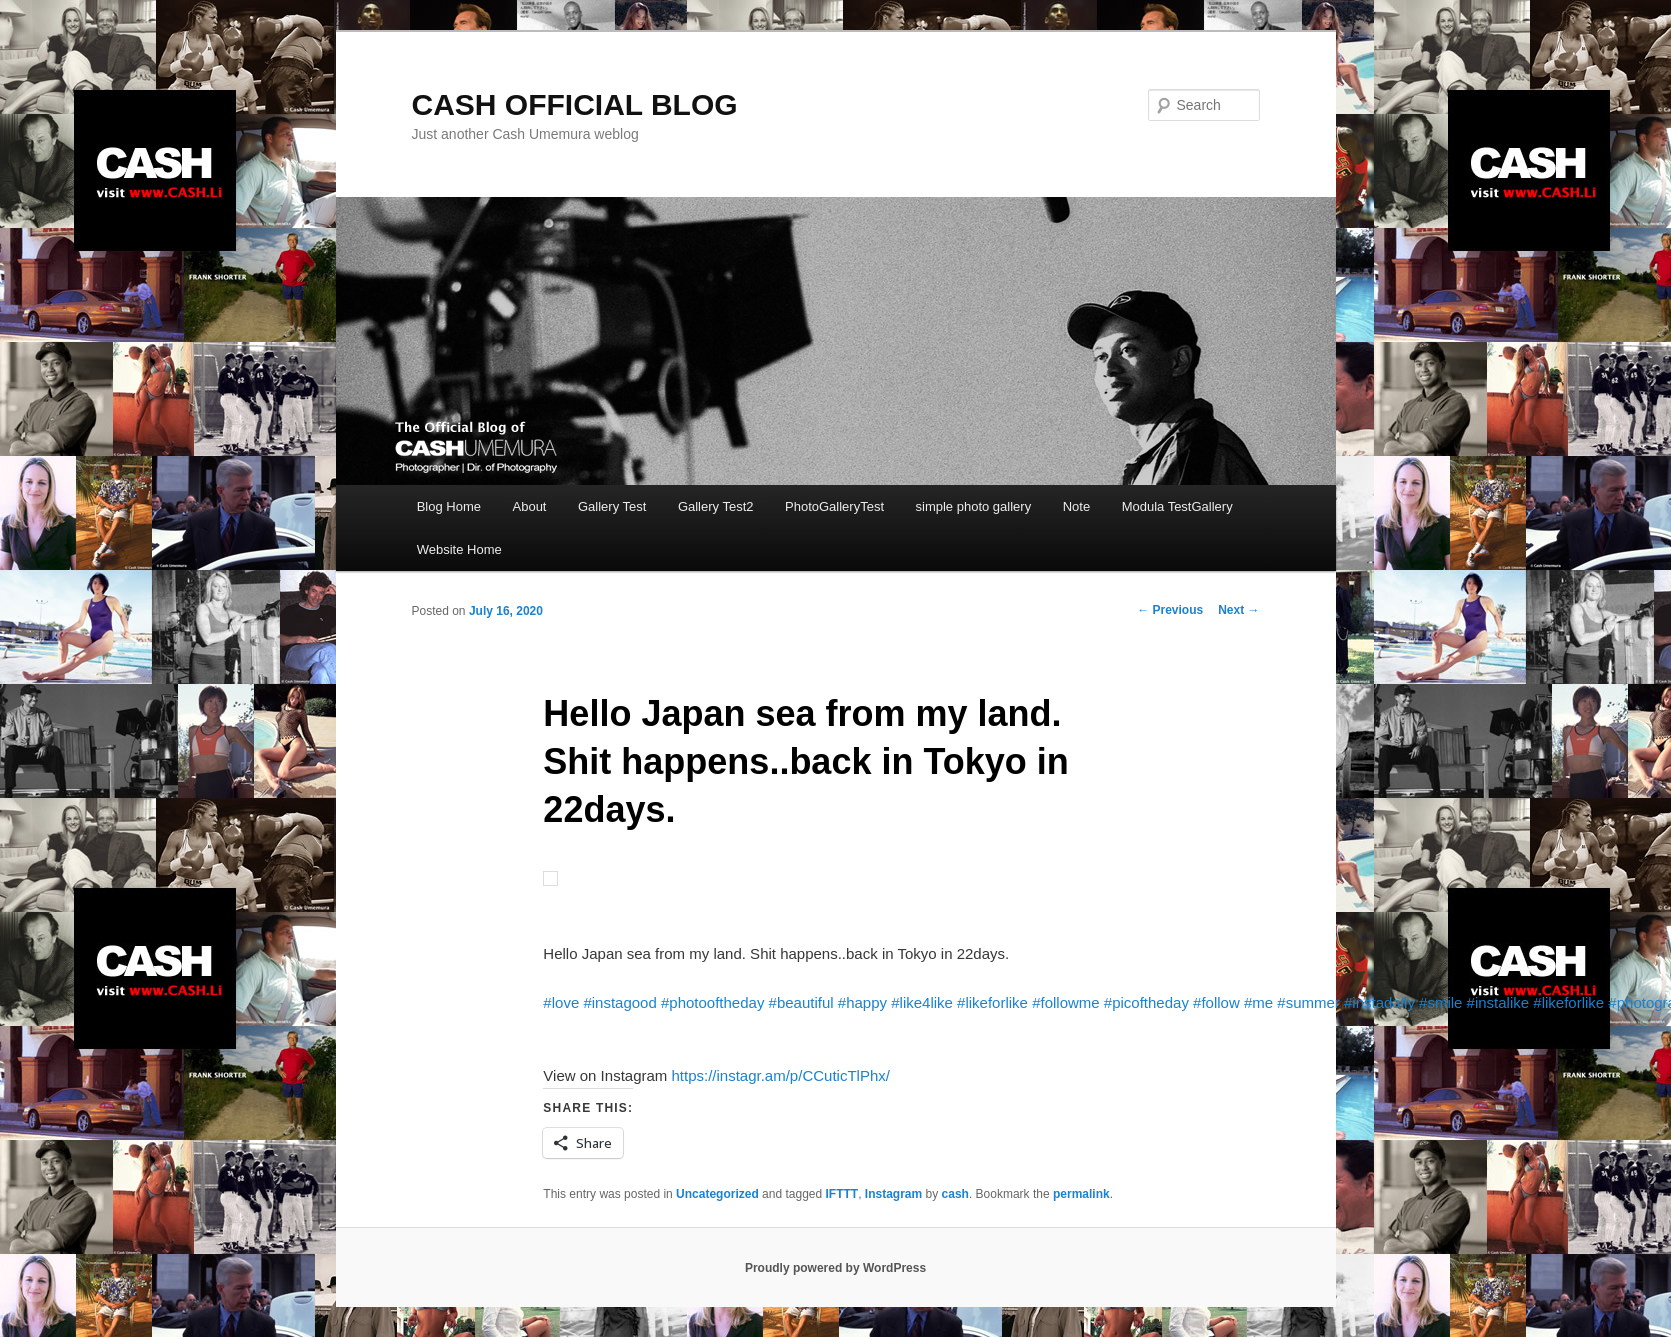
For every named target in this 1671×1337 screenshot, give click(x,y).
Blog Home (449, 506)
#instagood (619, 1002)
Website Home (459, 549)
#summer (1308, 1002)
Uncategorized (717, 1194)
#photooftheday (712, 1002)
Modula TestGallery (1177, 506)
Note (1076, 506)
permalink (1081, 1194)
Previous (1170, 610)
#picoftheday (1146, 1002)
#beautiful (801, 1002)
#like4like (922, 1002)
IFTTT (842, 1194)
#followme (1066, 1002)
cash (955, 1194)
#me (1258, 1002)
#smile (1440, 1002)
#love (561, 1002)
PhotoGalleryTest (834, 506)
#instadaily (1379, 1002)
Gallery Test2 (716, 506)
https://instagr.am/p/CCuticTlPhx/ (780, 1075)
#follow (1216, 1002)
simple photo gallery (974, 506)
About (530, 506)
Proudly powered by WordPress (835, 1268)
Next (1238, 610)
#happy (862, 1002)
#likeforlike (992, 1002)
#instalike (1498, 1002)
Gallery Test (612, 506)
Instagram (893, 1194)
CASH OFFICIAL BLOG (575, 104)
